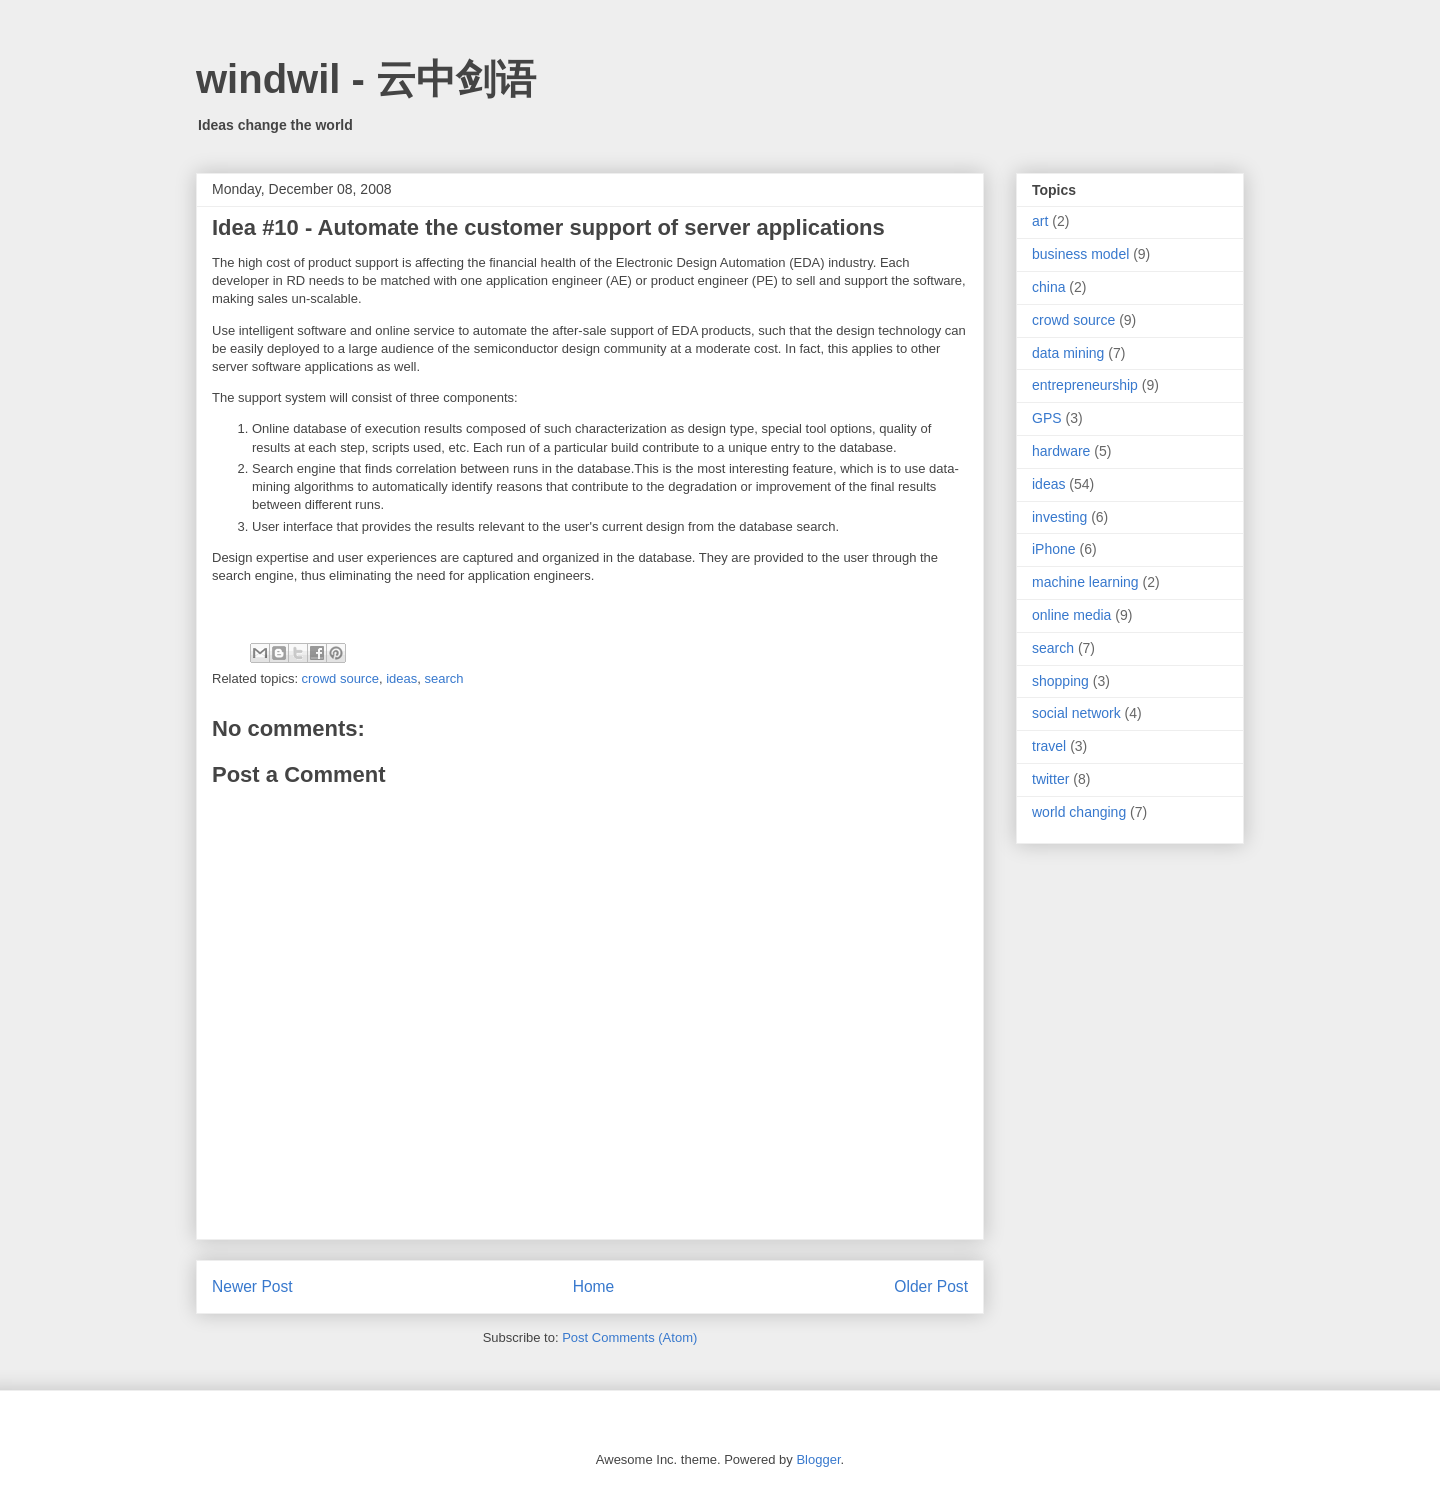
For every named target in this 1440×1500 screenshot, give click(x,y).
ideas (401, 678)
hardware (1061, 451)
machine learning (1085, 582)
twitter (1050, 779)
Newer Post (252, 1286)
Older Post (931, 1286)
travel (1049, 746)
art (1040, 221)
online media (1071, 615)
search (443, 678)
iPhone (1054, 549)
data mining (1068, 353)
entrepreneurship (1085, 385)
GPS (1047, 418)
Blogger (818, 1459)
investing (1059, 517)
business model (1080, 254)
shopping (1060, 681)
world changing (1079, 812)
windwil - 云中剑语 (366, 79)
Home (594, 1286)
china (1048, 287)
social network (1076, 713)
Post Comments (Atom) (629, 1337)
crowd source (340, 678)
